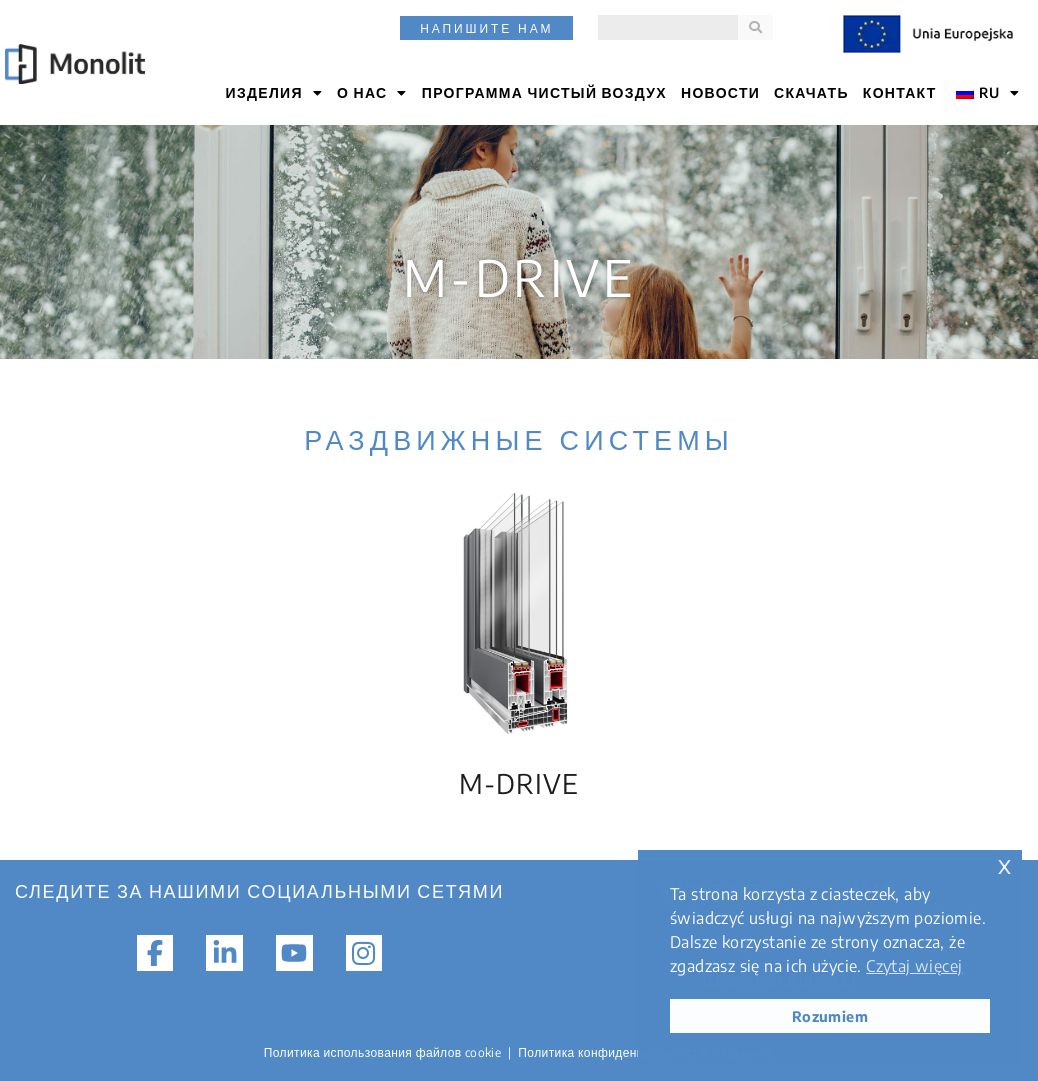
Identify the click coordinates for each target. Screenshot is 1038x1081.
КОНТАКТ (900, 92)
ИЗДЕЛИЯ (275, 93)
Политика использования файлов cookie (383, 1052)
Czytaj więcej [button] (914, 966)
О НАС (372, 93)
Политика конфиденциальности (612, 1052)
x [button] (1004, 864)
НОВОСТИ (720, 92)
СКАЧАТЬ (811, 92)
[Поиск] (755, 27)
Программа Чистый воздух (544, 92)
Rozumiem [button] (830, 1016)
